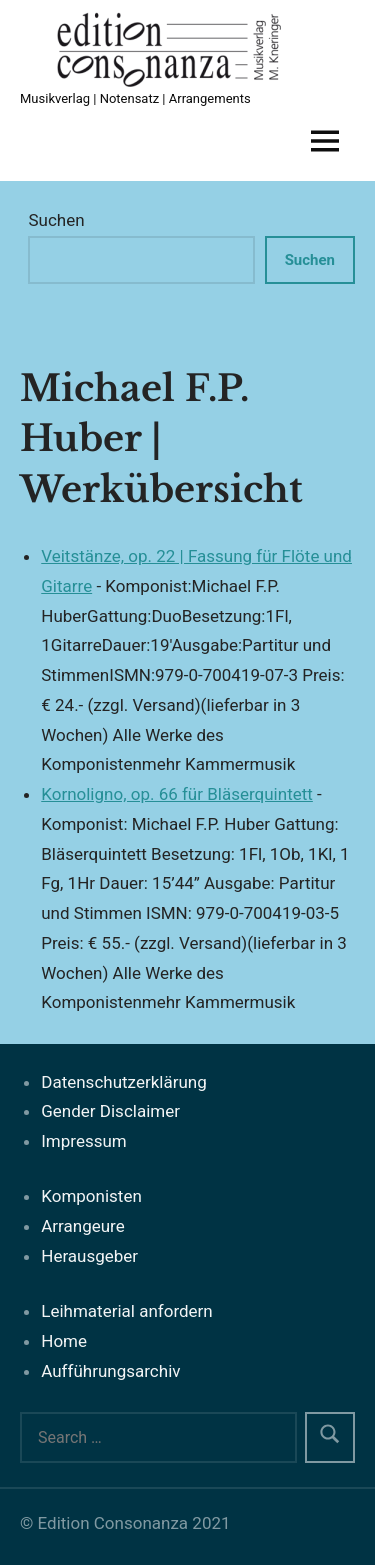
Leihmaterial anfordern (127, 1311)
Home (64, 1341)
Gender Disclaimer (110, 1111)
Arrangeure (82, 1226)
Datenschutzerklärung (123, 1082)
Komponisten (91, 1196)
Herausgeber (89, 1256)
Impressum (84, 1141)
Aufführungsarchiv (110, 1371)
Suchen (56, 220)
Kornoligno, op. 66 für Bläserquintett (177, 794)
